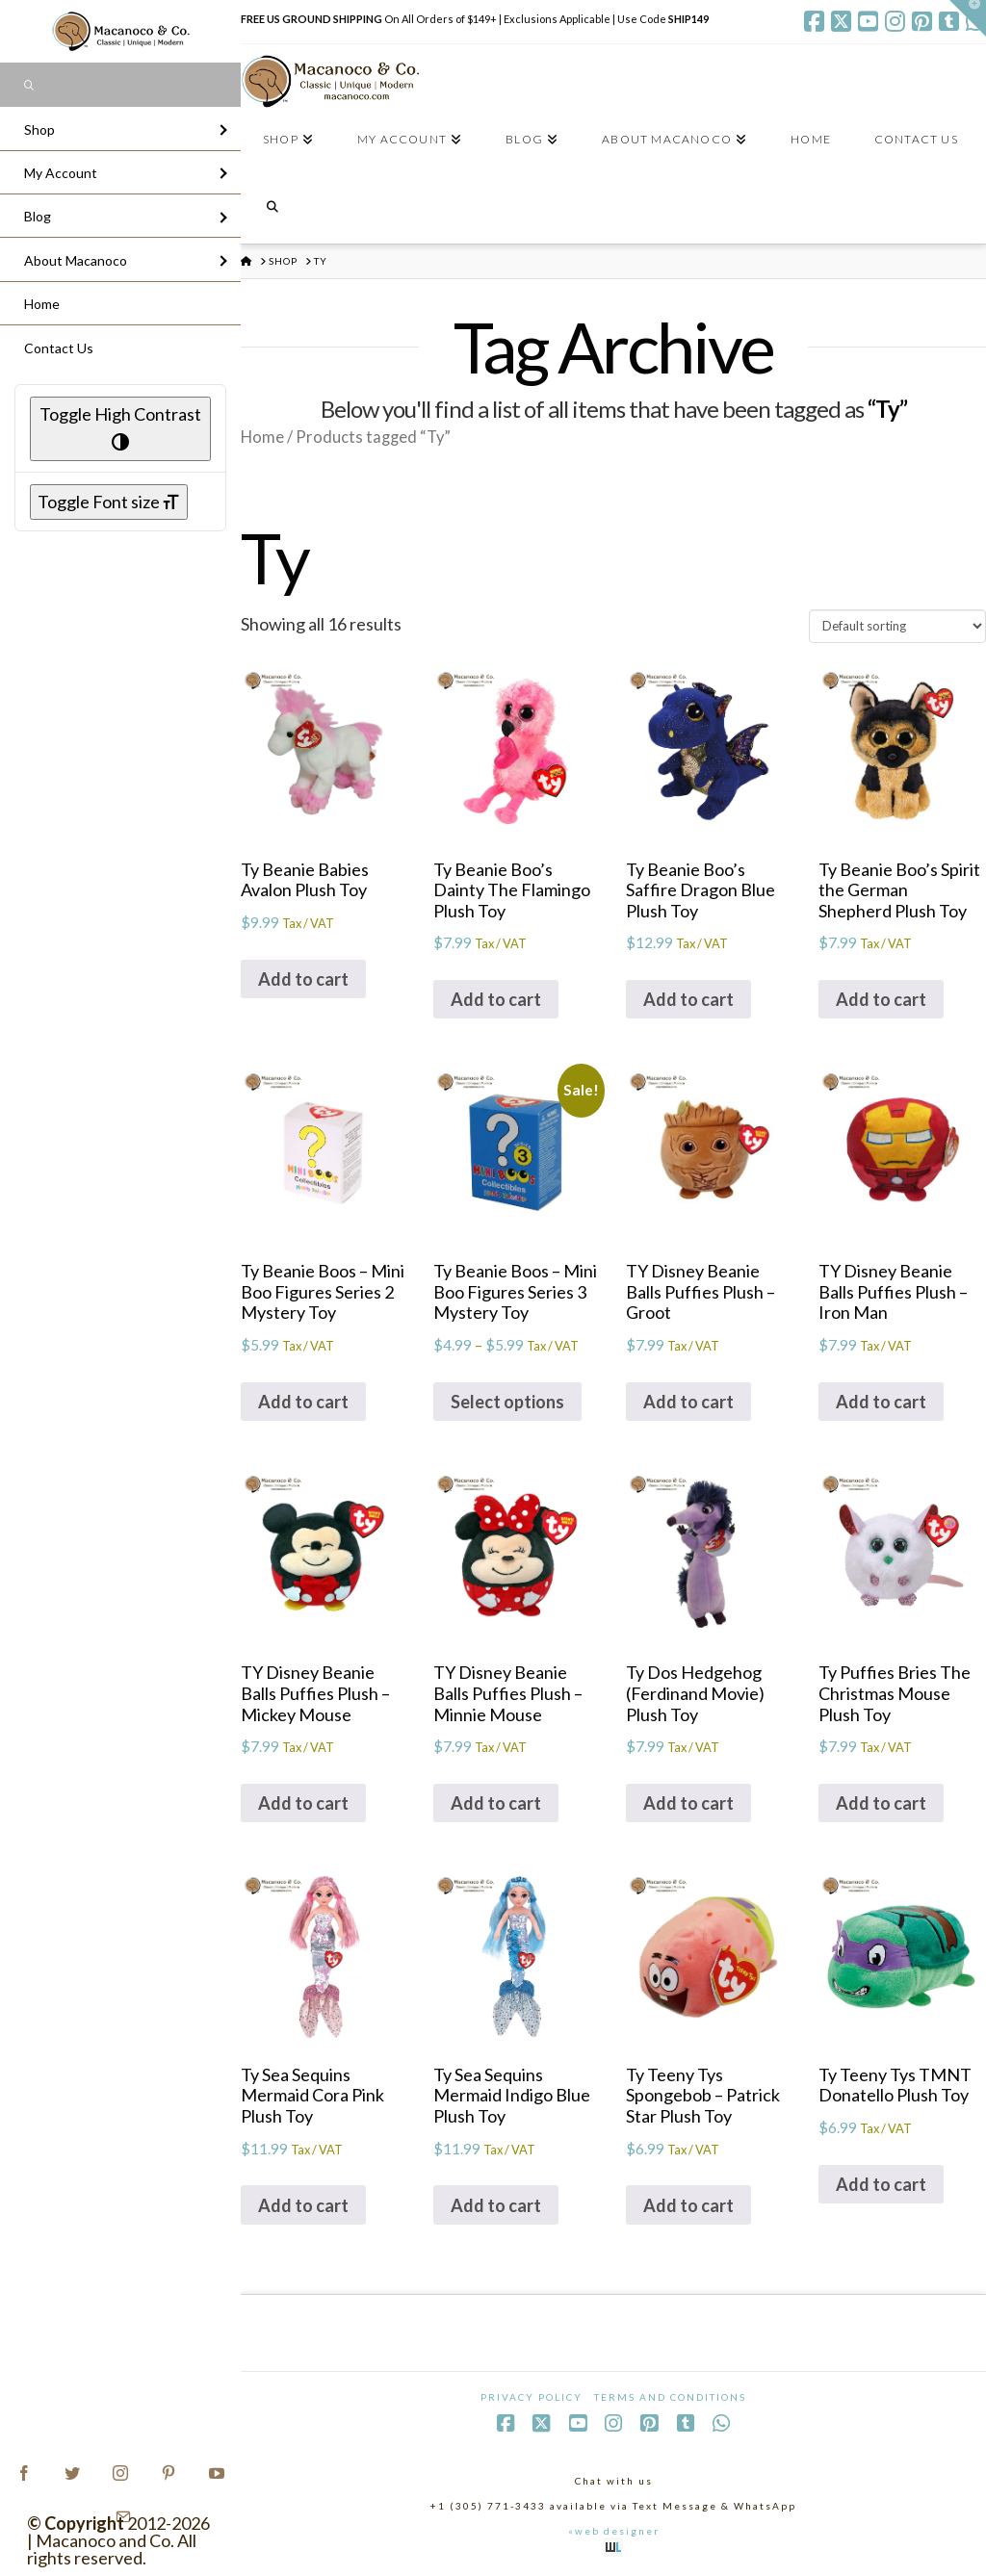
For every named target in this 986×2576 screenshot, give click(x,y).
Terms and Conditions (670, 2397)
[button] (967, 18)
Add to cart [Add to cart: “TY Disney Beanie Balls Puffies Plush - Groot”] (688, 1401)
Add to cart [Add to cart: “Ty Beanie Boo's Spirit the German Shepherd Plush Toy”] (881, 999)
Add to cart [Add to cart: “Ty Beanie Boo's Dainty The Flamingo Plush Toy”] (496, 999)
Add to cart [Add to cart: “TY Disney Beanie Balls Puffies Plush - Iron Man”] (881, 1401)
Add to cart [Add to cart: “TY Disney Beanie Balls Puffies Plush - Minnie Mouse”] (496, 1803)
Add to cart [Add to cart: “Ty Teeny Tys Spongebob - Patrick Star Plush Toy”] (688, 2205)
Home (262, 437)
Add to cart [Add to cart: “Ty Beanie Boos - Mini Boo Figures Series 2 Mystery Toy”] (303, 1401)
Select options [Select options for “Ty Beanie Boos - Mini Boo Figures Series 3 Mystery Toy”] (507, 1401)
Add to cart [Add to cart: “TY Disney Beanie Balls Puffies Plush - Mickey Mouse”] (303, 1803)
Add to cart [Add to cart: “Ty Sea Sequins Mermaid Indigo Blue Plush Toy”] (496, 2205)
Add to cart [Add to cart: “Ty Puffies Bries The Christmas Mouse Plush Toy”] (881, 1803)
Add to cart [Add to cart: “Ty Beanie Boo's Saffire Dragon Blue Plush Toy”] (688, 999)
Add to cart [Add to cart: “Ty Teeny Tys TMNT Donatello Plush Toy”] (881, 2184)
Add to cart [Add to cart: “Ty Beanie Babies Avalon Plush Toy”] (303, 979)
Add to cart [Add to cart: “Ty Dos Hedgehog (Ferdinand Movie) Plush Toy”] (688, 1803)
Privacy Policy (531, 2397)
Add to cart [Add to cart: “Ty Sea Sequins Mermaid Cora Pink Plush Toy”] (303, 2205)
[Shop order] (897, 625)
